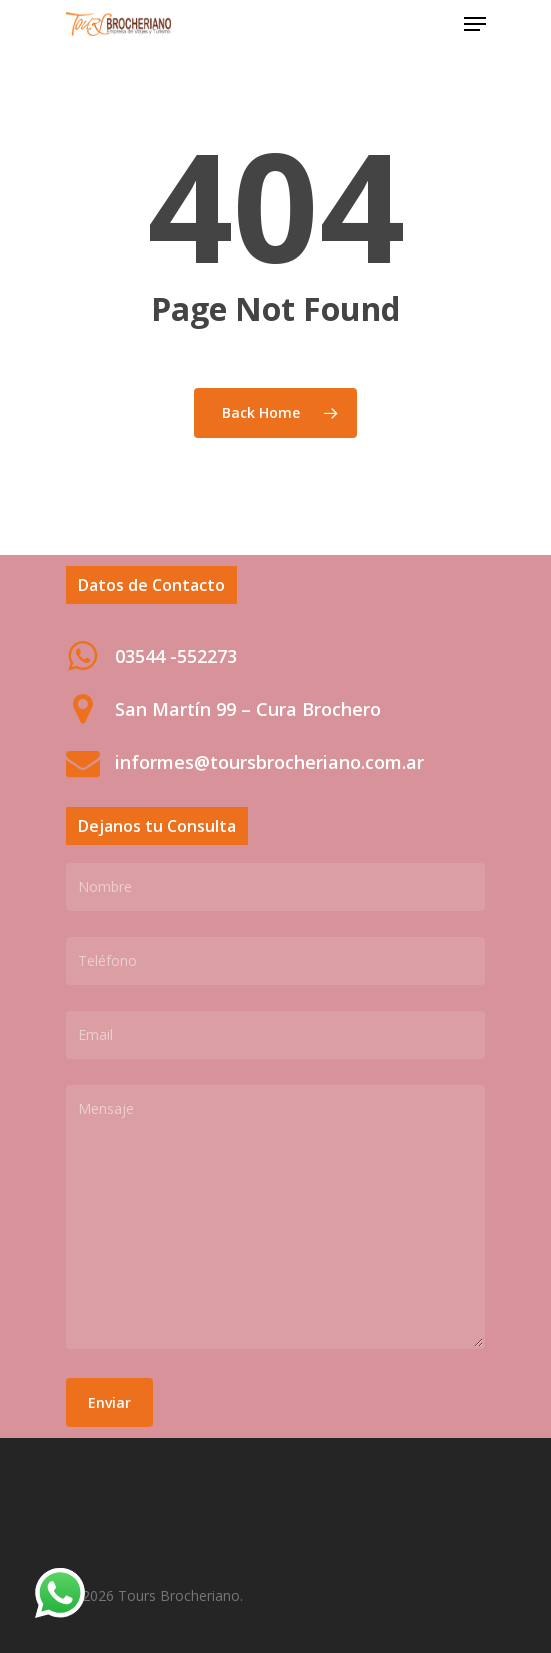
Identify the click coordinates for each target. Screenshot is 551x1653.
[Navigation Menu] (475, 24)
